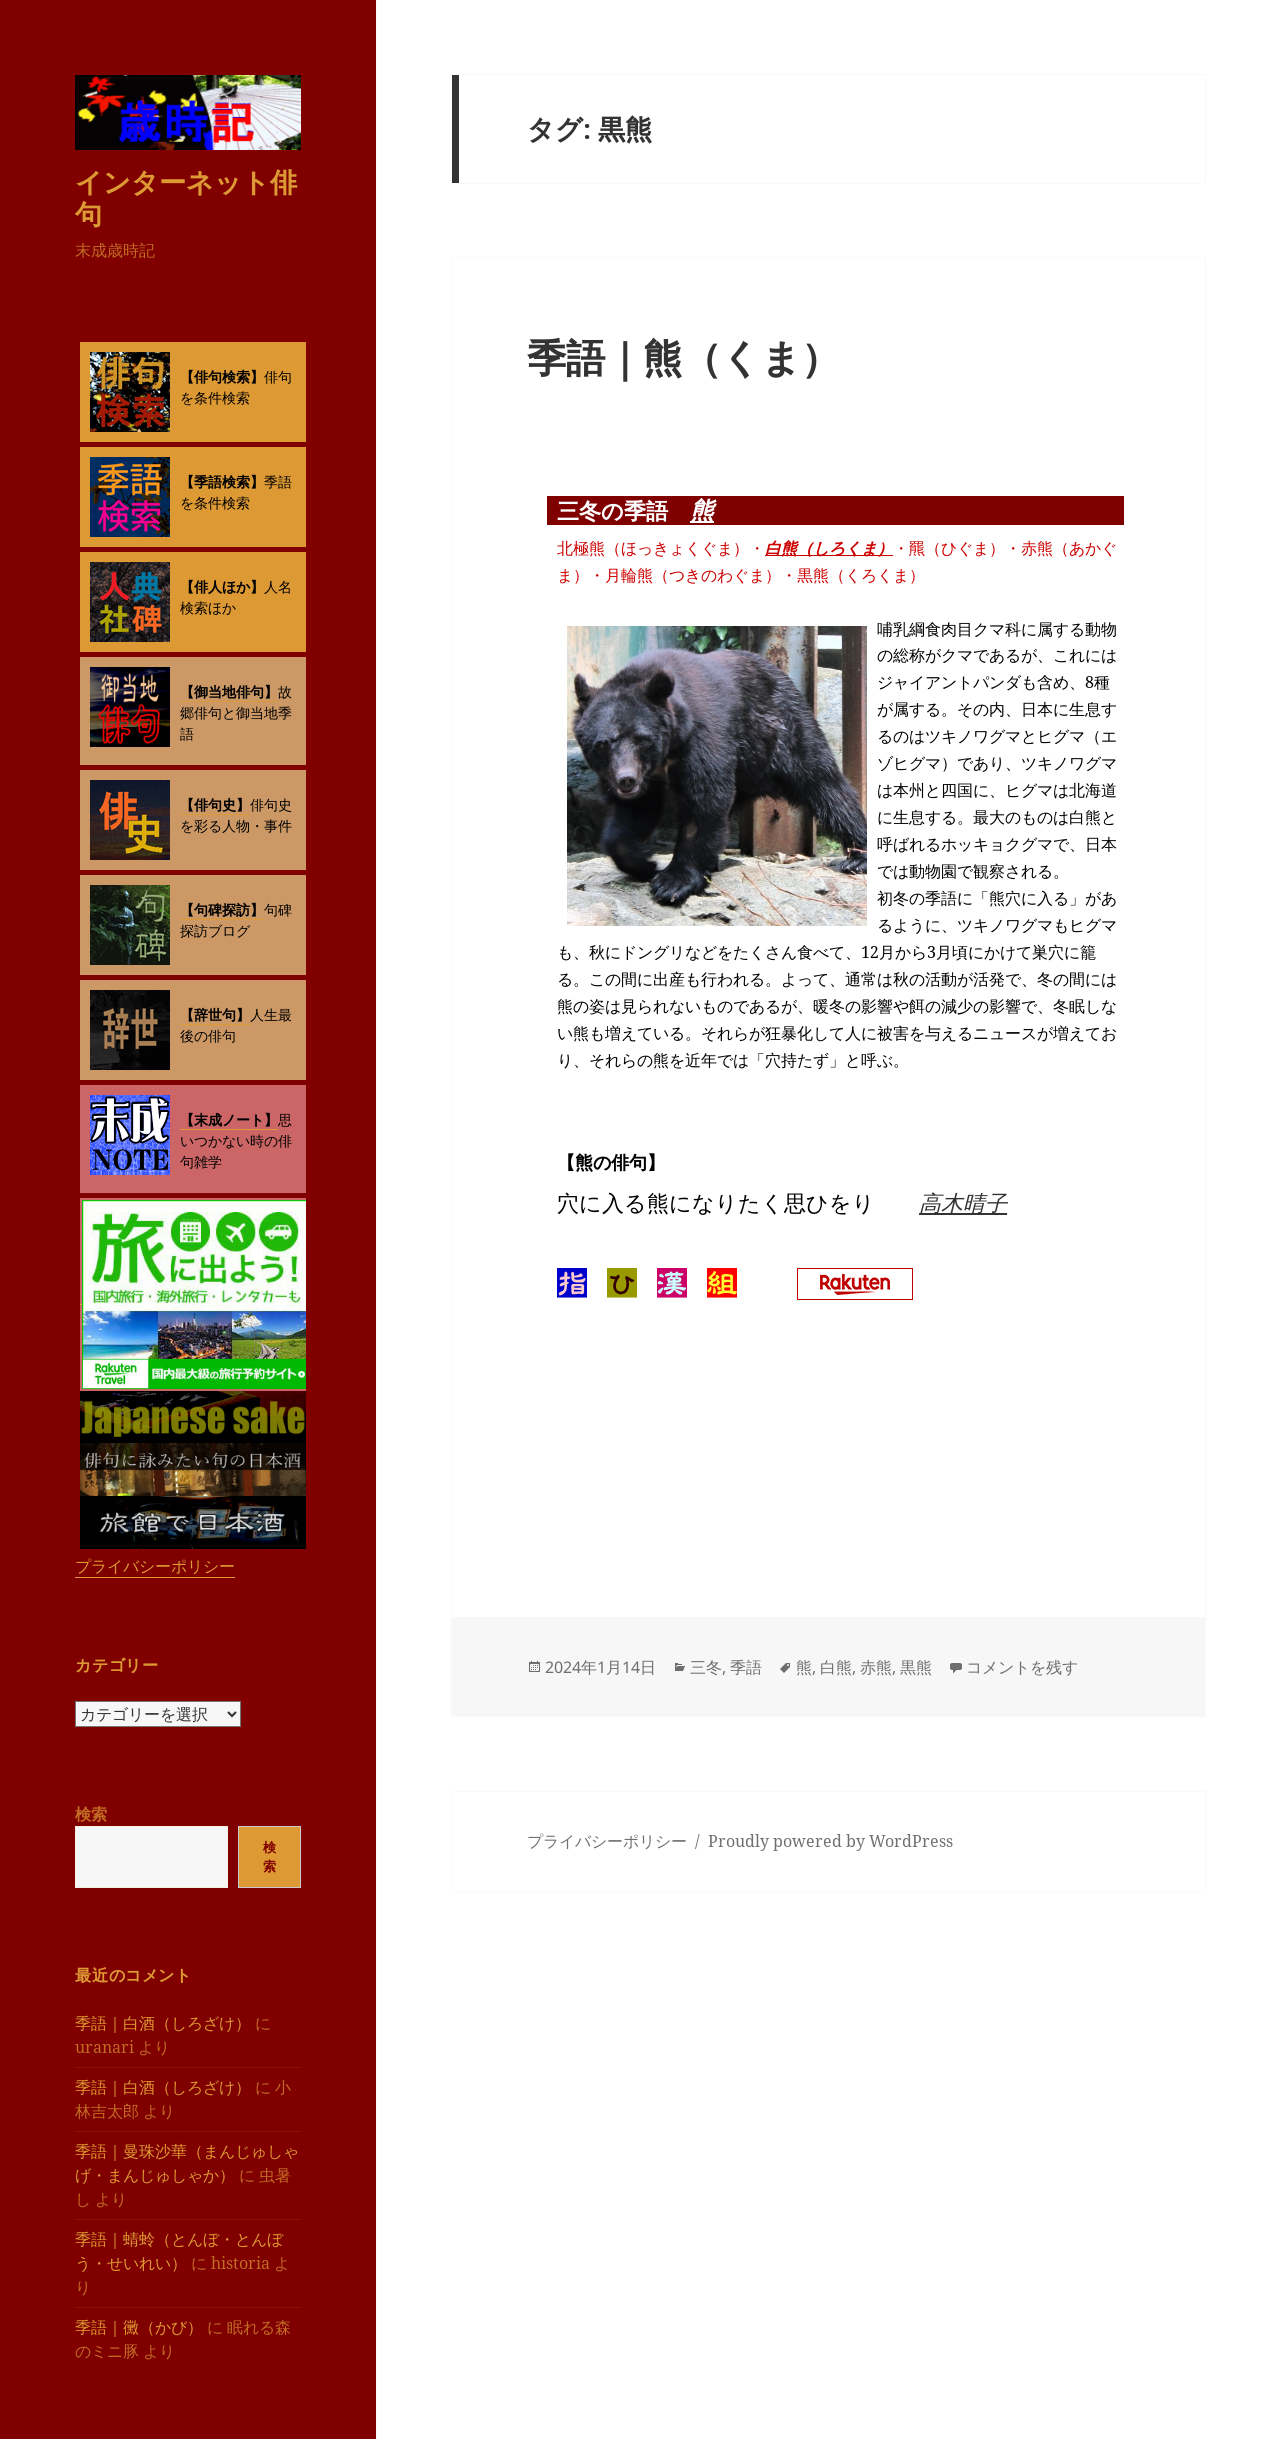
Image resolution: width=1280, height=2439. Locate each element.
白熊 (836, 1667)
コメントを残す (1022, 1667)
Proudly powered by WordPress (830, 1841)
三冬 (706, 1667)
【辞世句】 (215, 1014)
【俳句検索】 (222, 376)
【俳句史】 (215, 804)
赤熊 (876, 1667)
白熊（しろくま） (829, 548)
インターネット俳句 (186, 197)
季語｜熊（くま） (683, 356)
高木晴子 (963, 1202)
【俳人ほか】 (222, 586)
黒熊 (916, 1667)
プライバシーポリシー (155, 1566)
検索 (91, 1814)
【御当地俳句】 (229, 691)
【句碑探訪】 (222, 909)
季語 (746, 1667)
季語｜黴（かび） (139, 2327)
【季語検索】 (222, 481)
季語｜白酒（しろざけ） (163, 2023)
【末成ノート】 (229, 1119)
